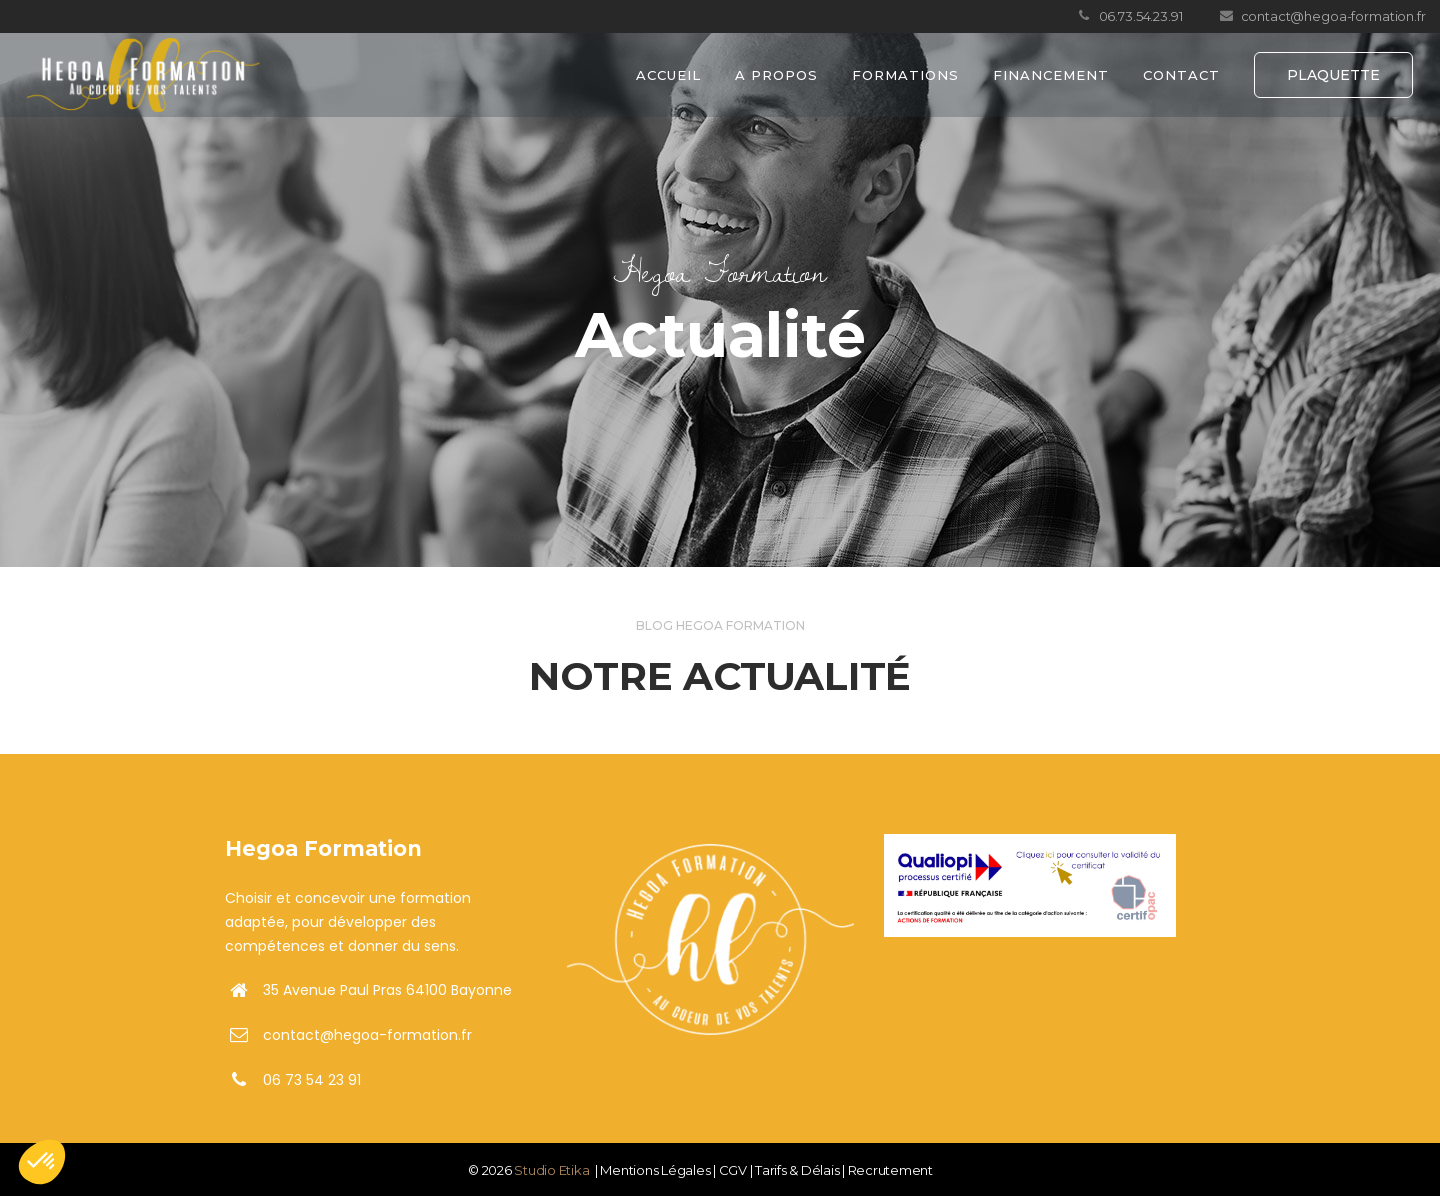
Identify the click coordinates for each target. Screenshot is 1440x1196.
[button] (42, 1162)
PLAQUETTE (1333, 75)
